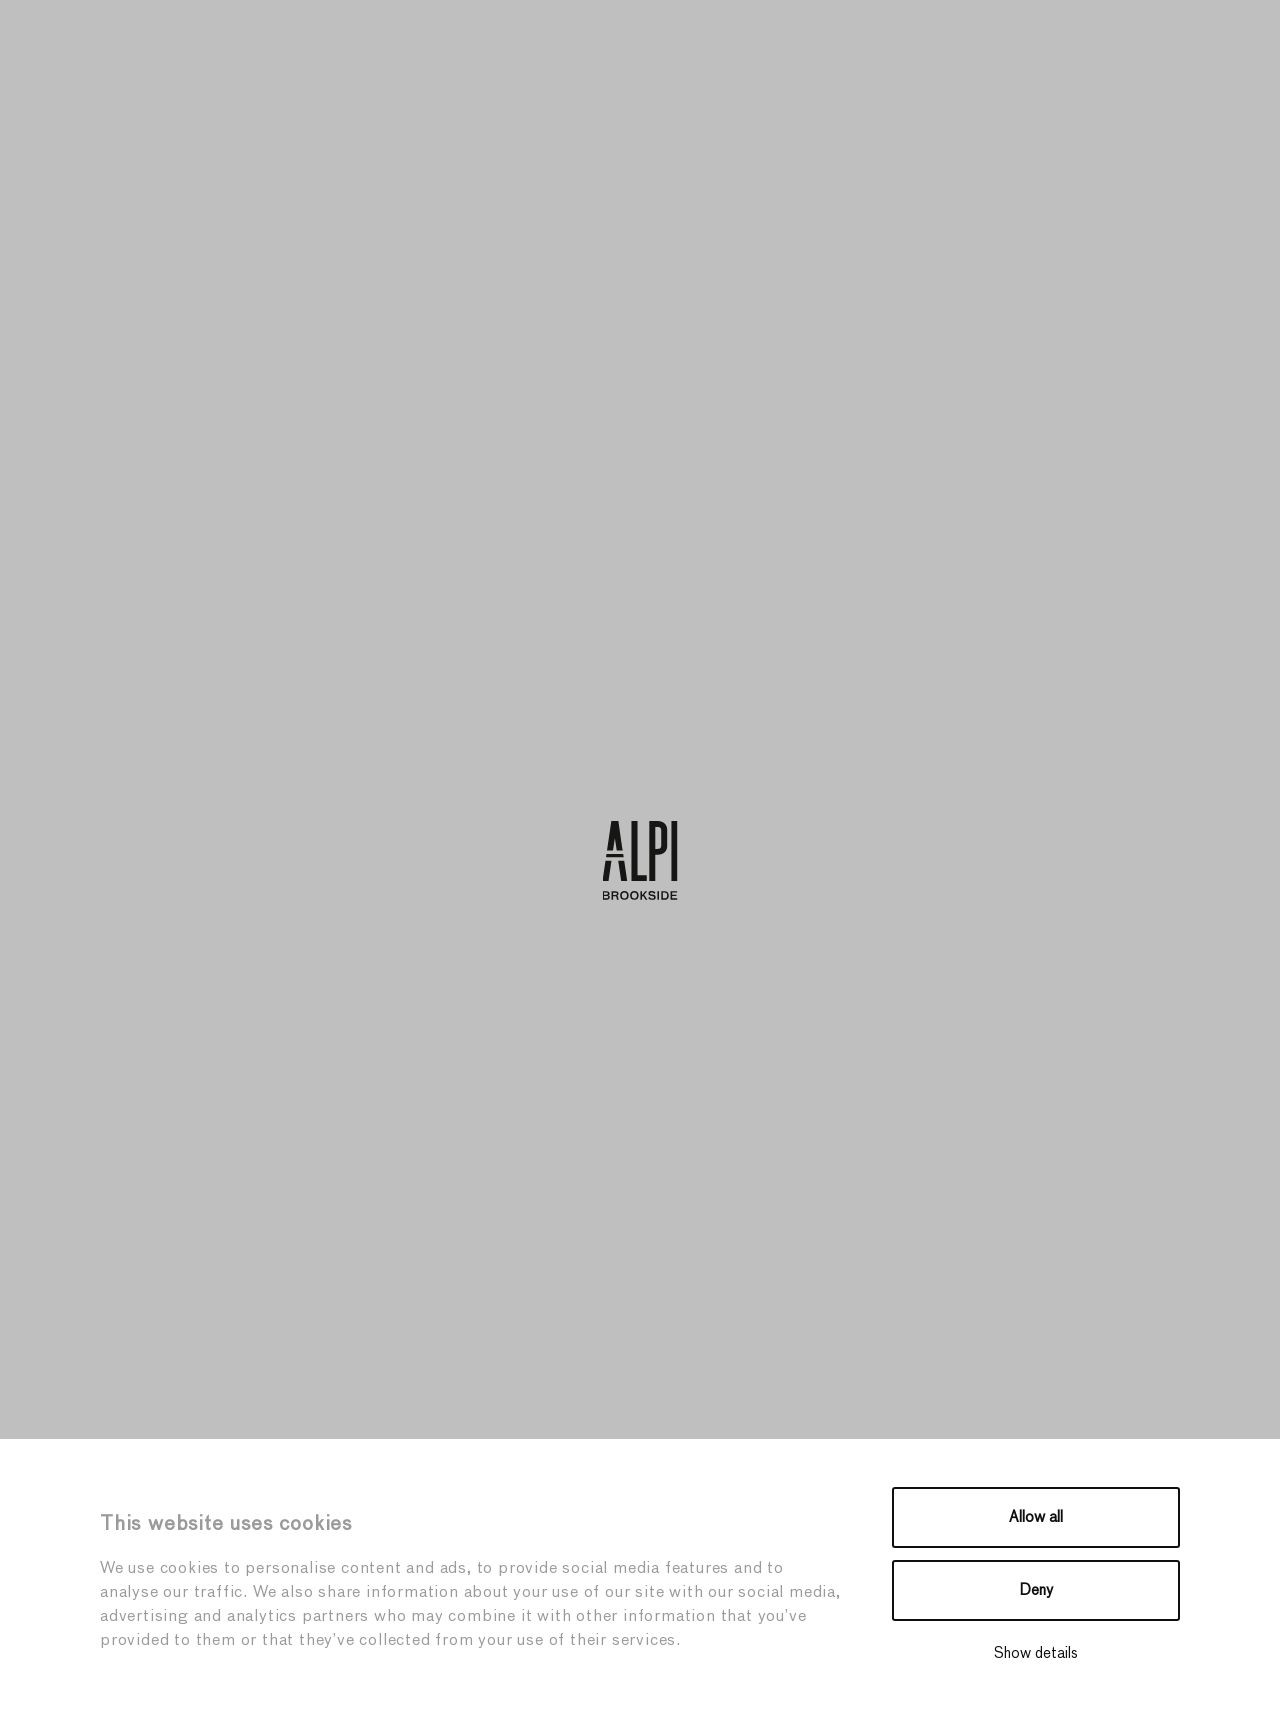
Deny (1036, 1590)
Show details (1036, 1653)
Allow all (1036, 1517)
